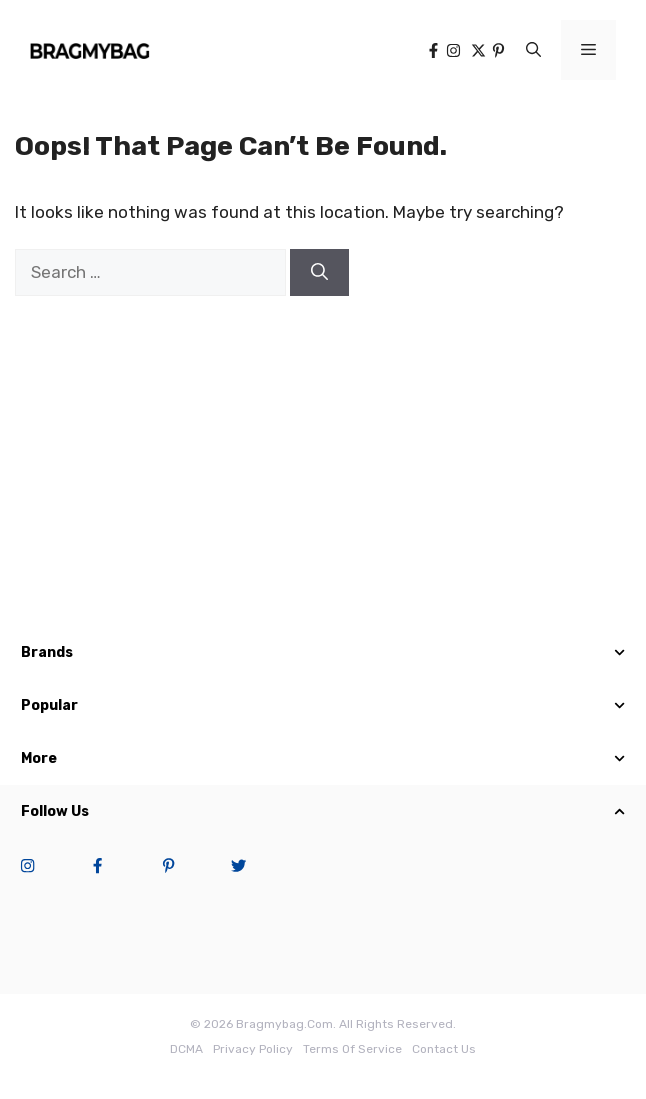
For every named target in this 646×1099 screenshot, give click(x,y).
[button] (533, 50)
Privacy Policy (253, 1049)
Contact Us (444, 1049)
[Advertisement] (323, 466)
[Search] (319, 273)
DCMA (186, 1049)
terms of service (352, 1049)
